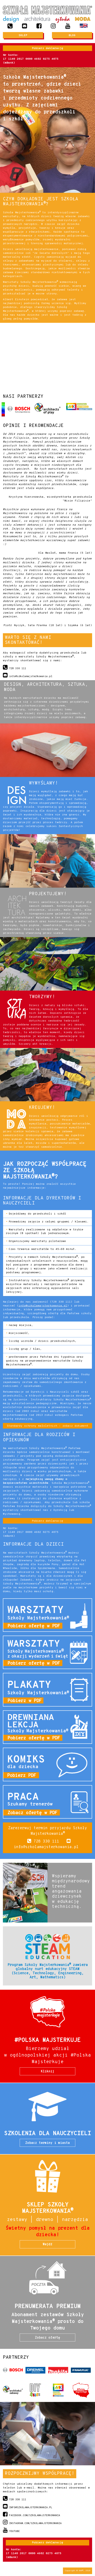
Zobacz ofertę (47, 2338)
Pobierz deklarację (47, 48)
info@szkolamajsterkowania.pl (27, 676)
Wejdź (47, 2244)
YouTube (11, 2531)
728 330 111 (14, 668)
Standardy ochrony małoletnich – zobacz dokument (47, 1426)
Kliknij (47, 2072)
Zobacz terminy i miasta (47, 2143)
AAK (81, 2570)
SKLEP (23, 35)
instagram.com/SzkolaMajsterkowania (32, 2523)
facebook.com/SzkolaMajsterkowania (31, 2515)
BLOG (72, 35)
